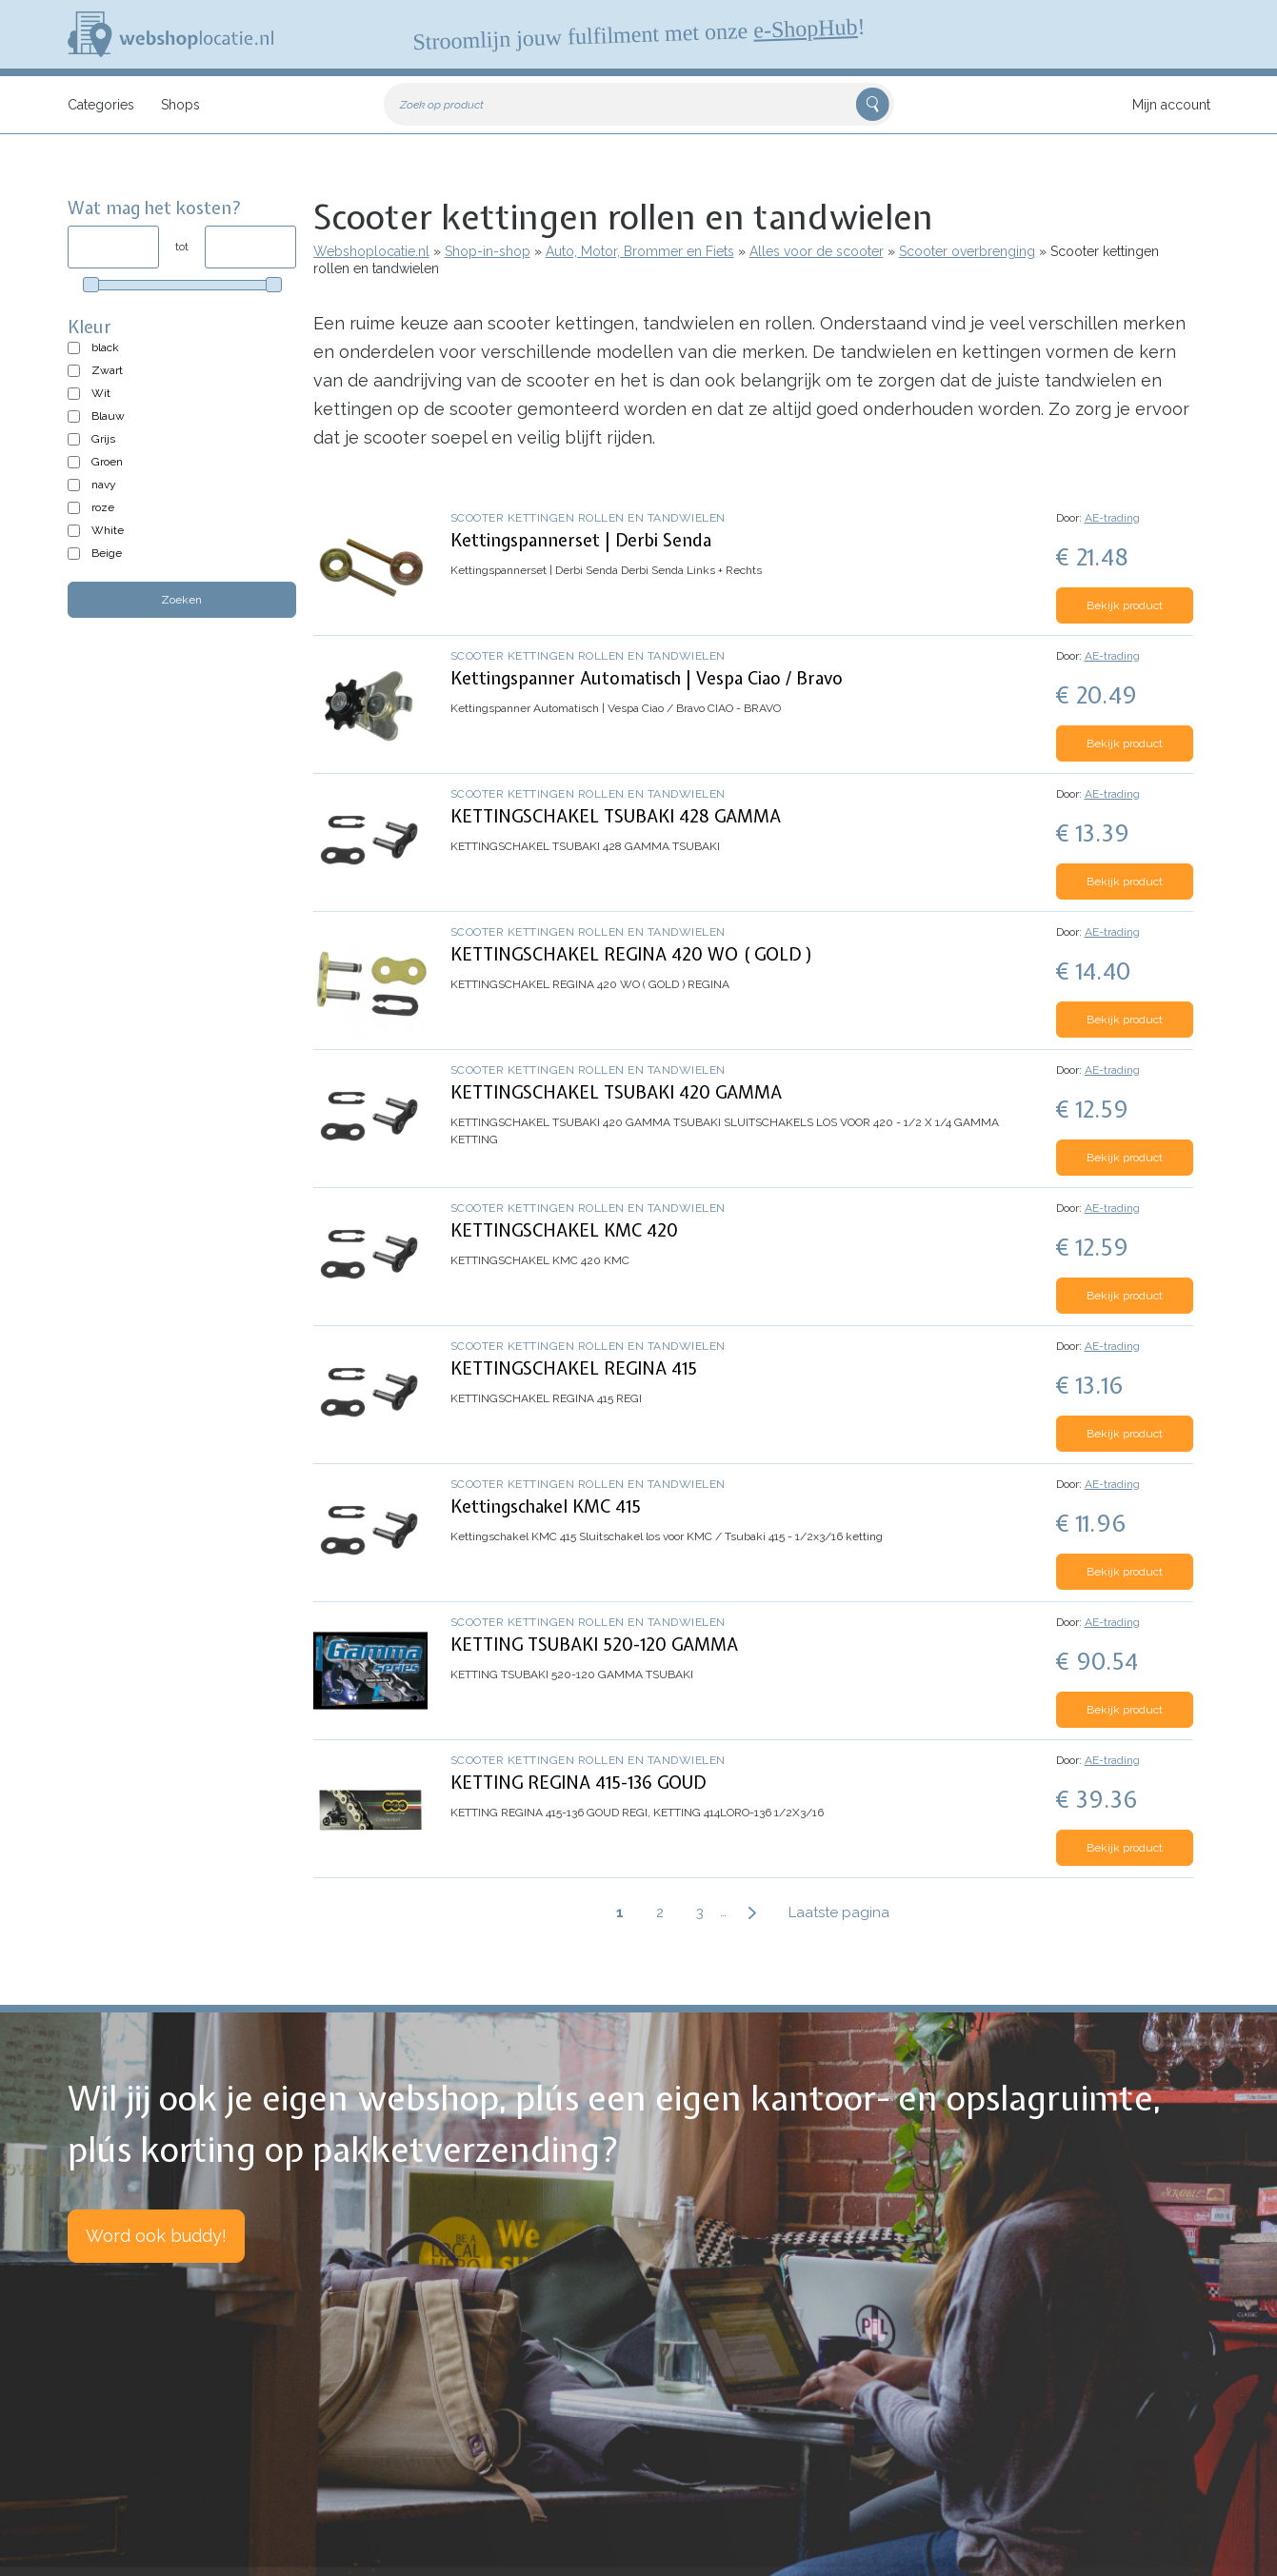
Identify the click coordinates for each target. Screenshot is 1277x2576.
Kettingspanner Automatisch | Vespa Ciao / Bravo (646, 678)
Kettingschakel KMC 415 (545, 1506)
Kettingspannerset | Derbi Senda (580, 540)
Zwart (107, 370)
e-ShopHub (804, 28)
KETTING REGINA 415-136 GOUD (578, 1782)
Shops (180, 104)
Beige (106, 553)
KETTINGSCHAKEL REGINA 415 (573, 1368)
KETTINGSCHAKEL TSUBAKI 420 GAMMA (616, 1092)
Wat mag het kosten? (155, 208)
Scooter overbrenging (967, 251)
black (105, 347)
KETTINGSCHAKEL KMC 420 (564, 1230)
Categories (101, 104)
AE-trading (1112, 518)
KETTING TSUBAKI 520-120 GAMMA (594, 1644)
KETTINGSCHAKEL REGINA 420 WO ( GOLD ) (631, 954)
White (107, 530)
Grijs (103, 439)
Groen (107, 461)
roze (102, 507)
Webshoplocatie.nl (371, 251)
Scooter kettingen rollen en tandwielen (588, 518)
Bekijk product (1125, 605)
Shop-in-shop (487, 251)
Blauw (108, 416)
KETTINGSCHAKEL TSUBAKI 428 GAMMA (615, 816)
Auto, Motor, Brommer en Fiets (640, 251)
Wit (100, 393)
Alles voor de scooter (816, 251)
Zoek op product (442, 104)
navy (103, 484)
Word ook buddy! (156, 2236)
